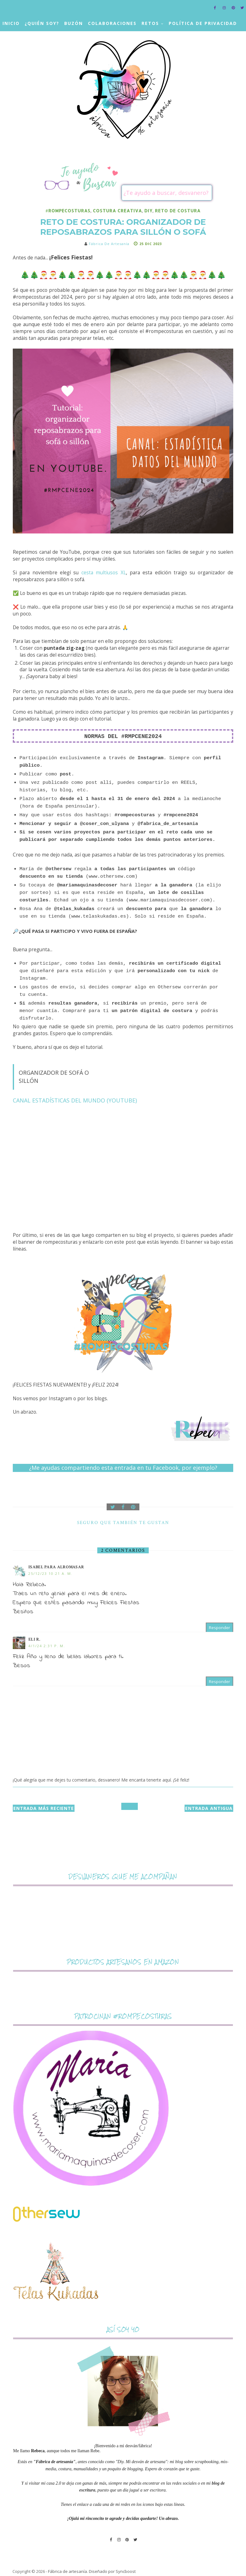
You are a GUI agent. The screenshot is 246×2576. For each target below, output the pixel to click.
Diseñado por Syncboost (112, 2571)
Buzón (73, 23)
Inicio (11, 23)
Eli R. (34, 1639)
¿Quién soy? (42, 23)
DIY (148, 210)
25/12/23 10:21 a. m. (50, 1573)
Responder (219, 1627)
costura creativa (117, 210)
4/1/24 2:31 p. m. (46, 1645)
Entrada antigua (209, 1808)
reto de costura (177, 210)
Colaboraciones (112, 23)
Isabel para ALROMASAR (56, 1567)
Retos (150, 23)
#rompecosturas (68, 210)
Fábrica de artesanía (67, 2571)
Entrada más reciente (43, 1808)
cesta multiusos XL (103, 572)
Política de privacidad (203, 23)
